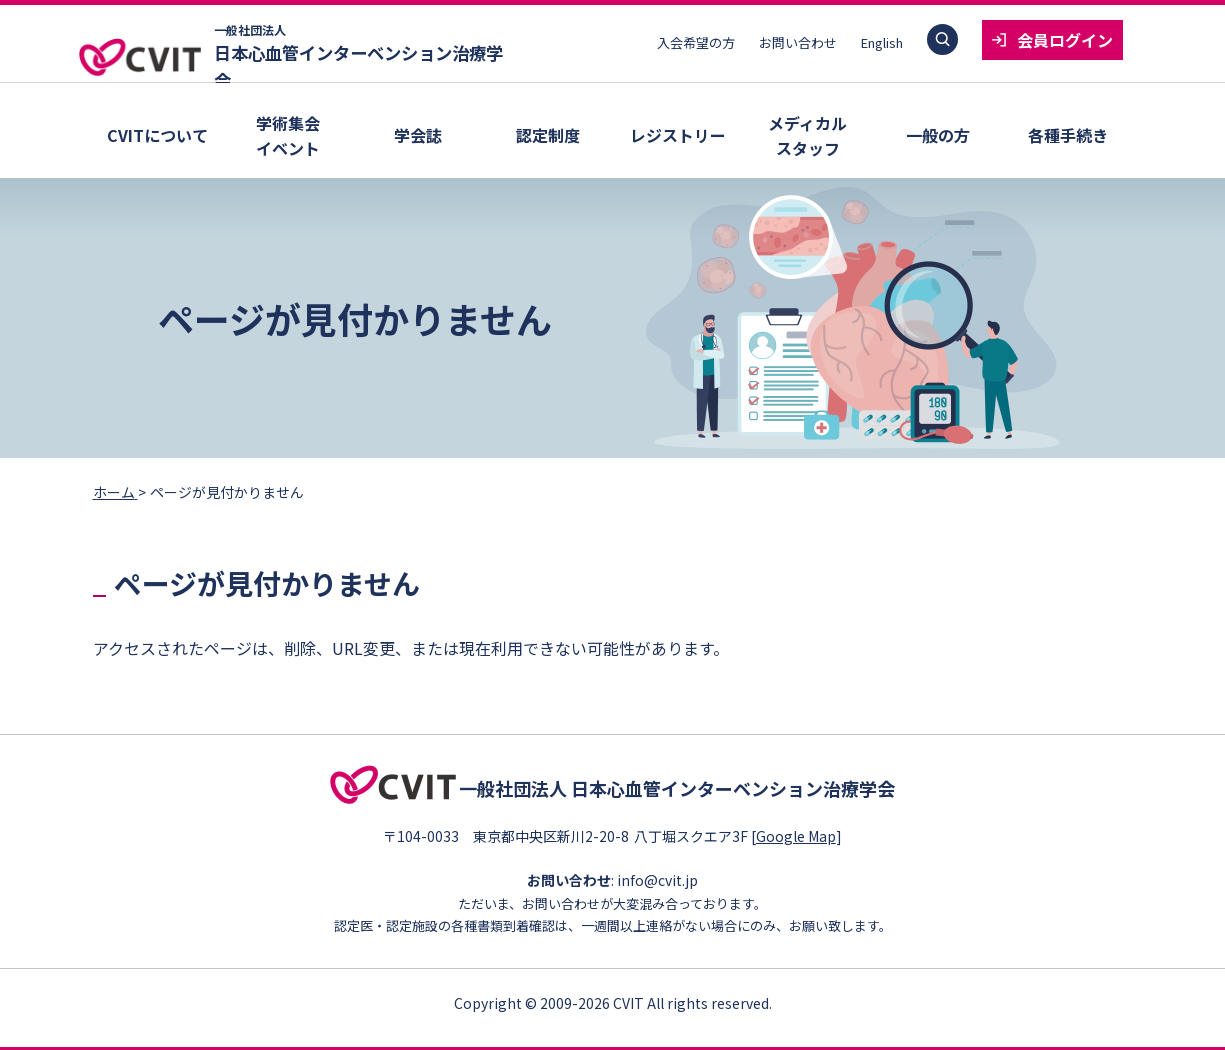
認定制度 (548, 135)
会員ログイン (1065, 40)
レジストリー (678, 135)
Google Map (802, 833)
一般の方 (938, 135)
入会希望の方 (696, 42)
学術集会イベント (288, 135)
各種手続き (1068, 135)
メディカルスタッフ (807, 135)
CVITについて (157, 135)
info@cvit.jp (657, 878)
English (882, 42)
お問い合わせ (798, 42)
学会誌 (418, 135)
